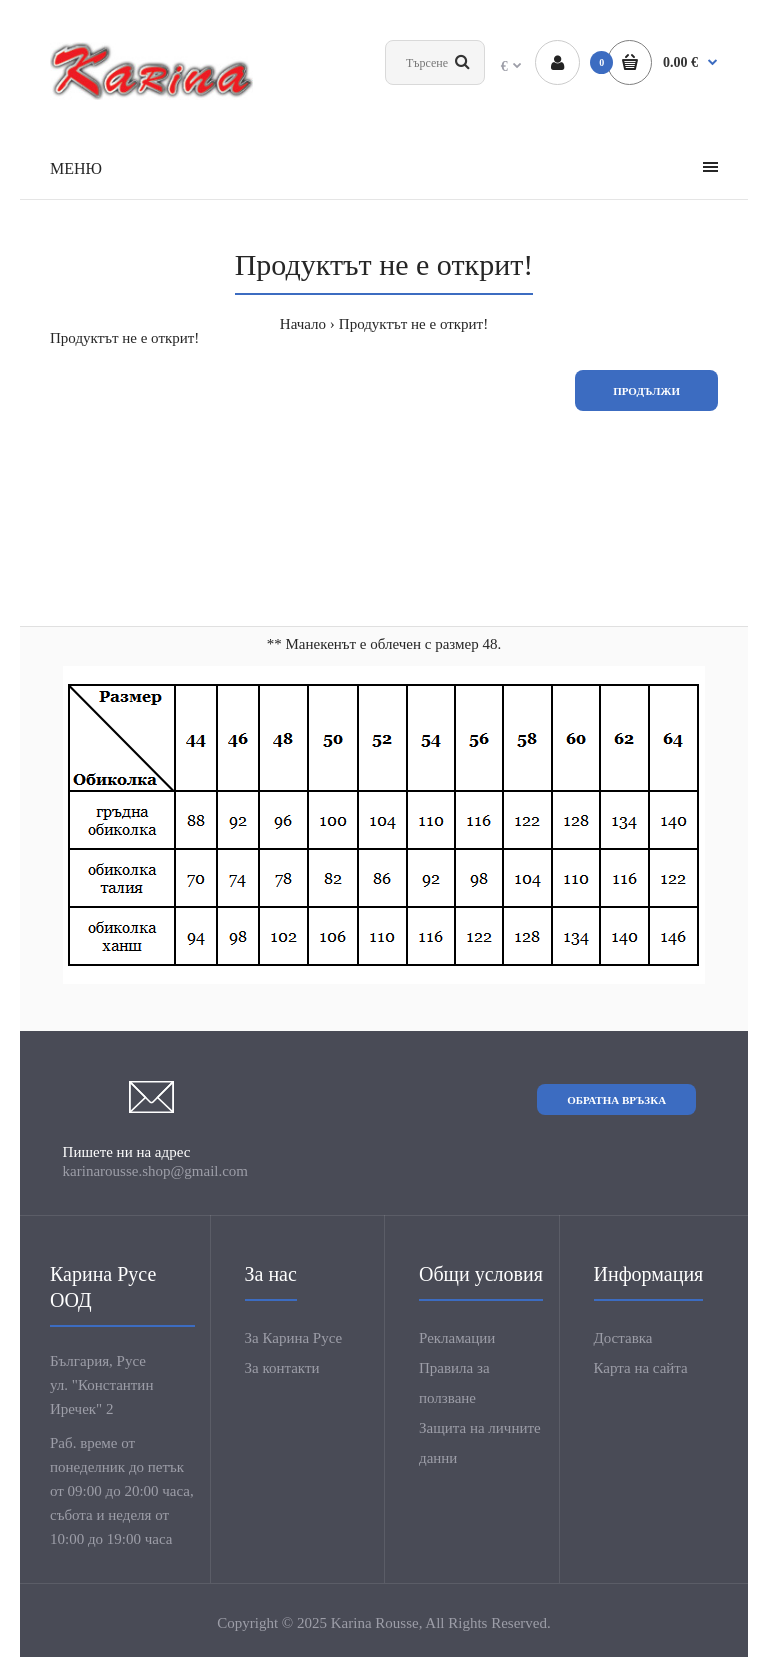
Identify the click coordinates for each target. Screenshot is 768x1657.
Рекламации (457, 1338)
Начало (303, 324)
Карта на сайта (641, 1368)
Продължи (646, 391)
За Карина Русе (294, 1338)
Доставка (623, 1338)
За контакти (282, 1368)
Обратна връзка (616, 1100)
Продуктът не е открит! (413, 324)
